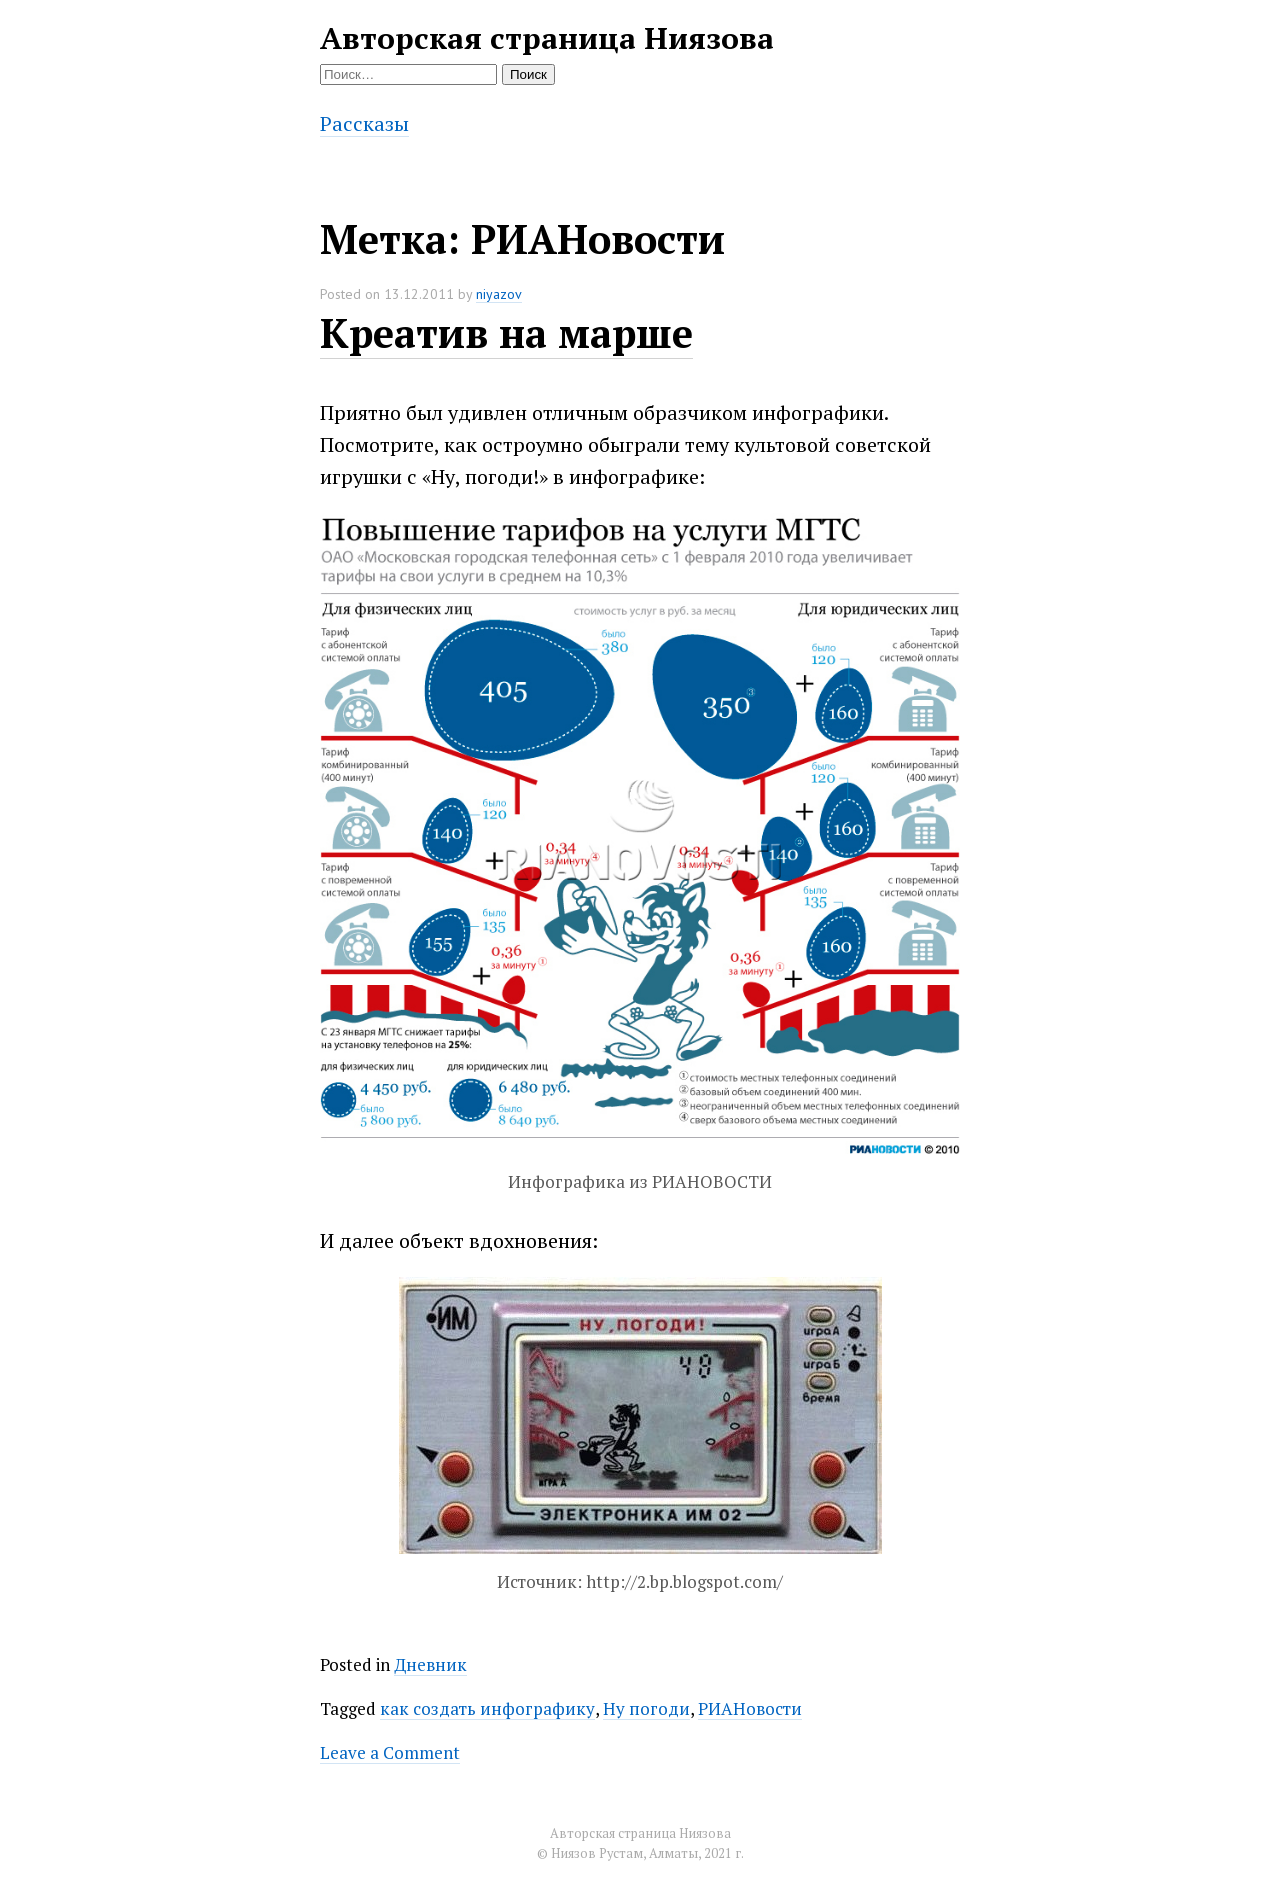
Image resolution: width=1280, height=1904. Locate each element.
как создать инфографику (487, 1708)
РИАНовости (750, 1708)
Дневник (430, 1664)
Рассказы (364, 123)
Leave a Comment (390, 1752)
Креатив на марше (506, 332)
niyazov (499, 294)
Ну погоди (646, 1708)
